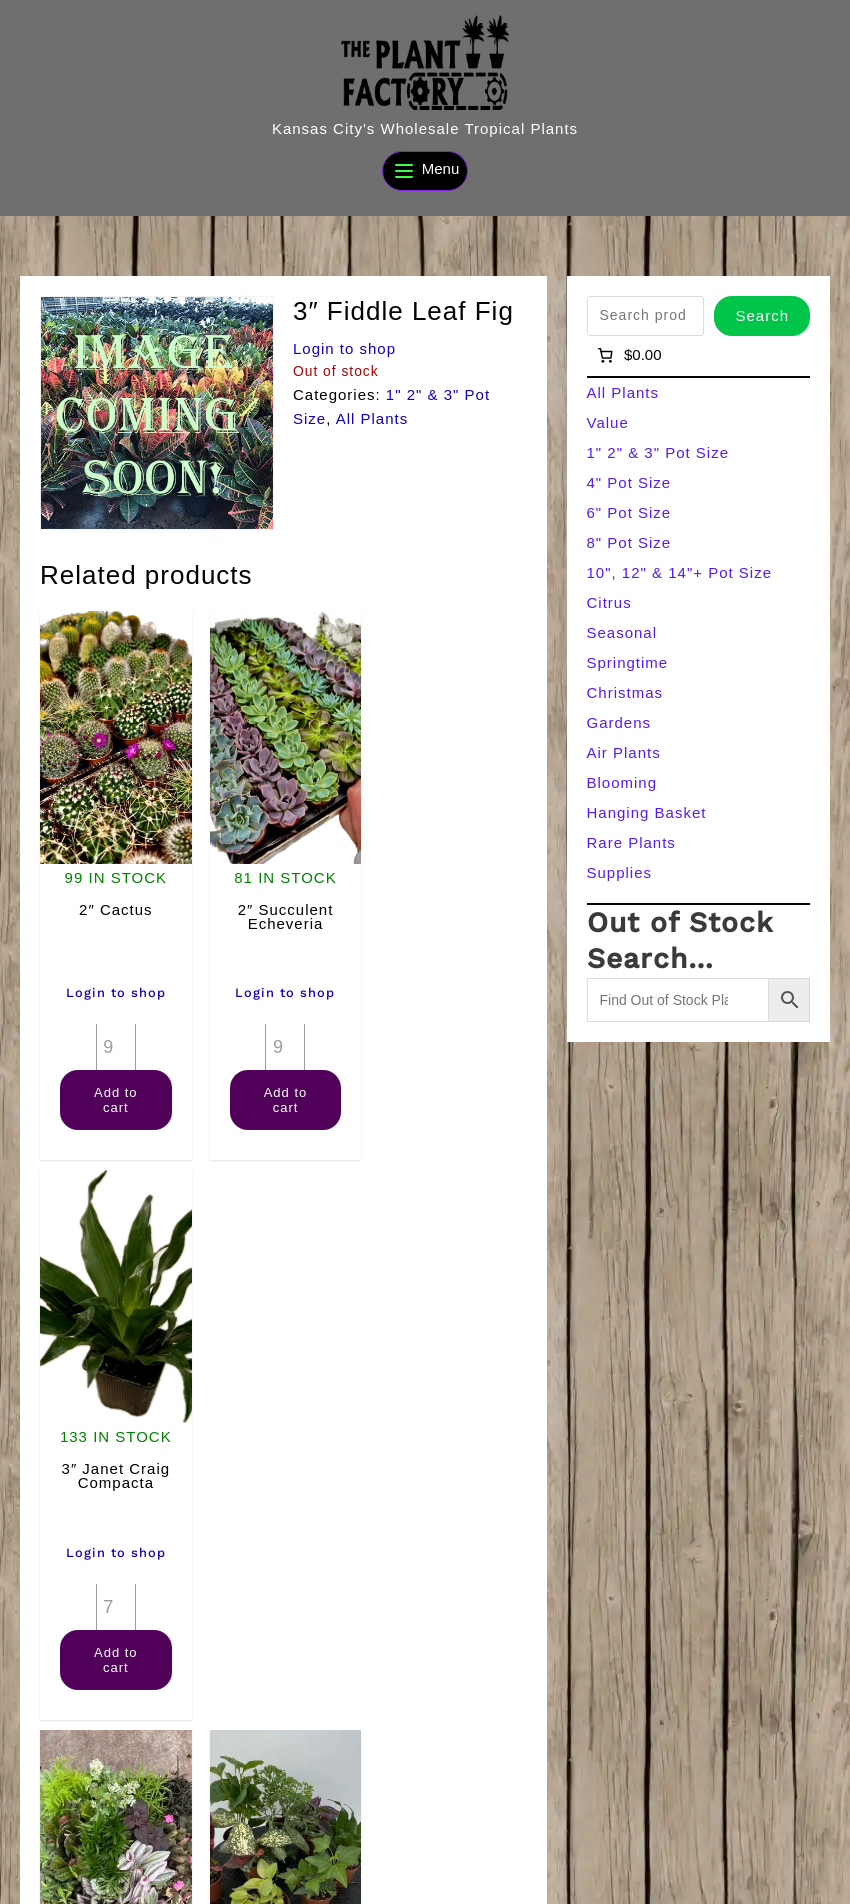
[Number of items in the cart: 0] (628, 355)
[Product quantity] (115, 1044)
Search (762, 315)
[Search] (794, 1842)
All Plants (372, 418)
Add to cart (115, 1097)
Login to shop (344, 348)
